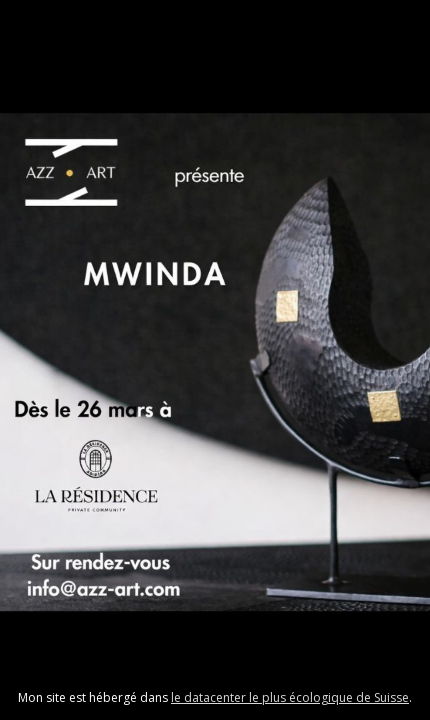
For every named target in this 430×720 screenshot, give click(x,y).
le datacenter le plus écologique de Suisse (290, 697)
